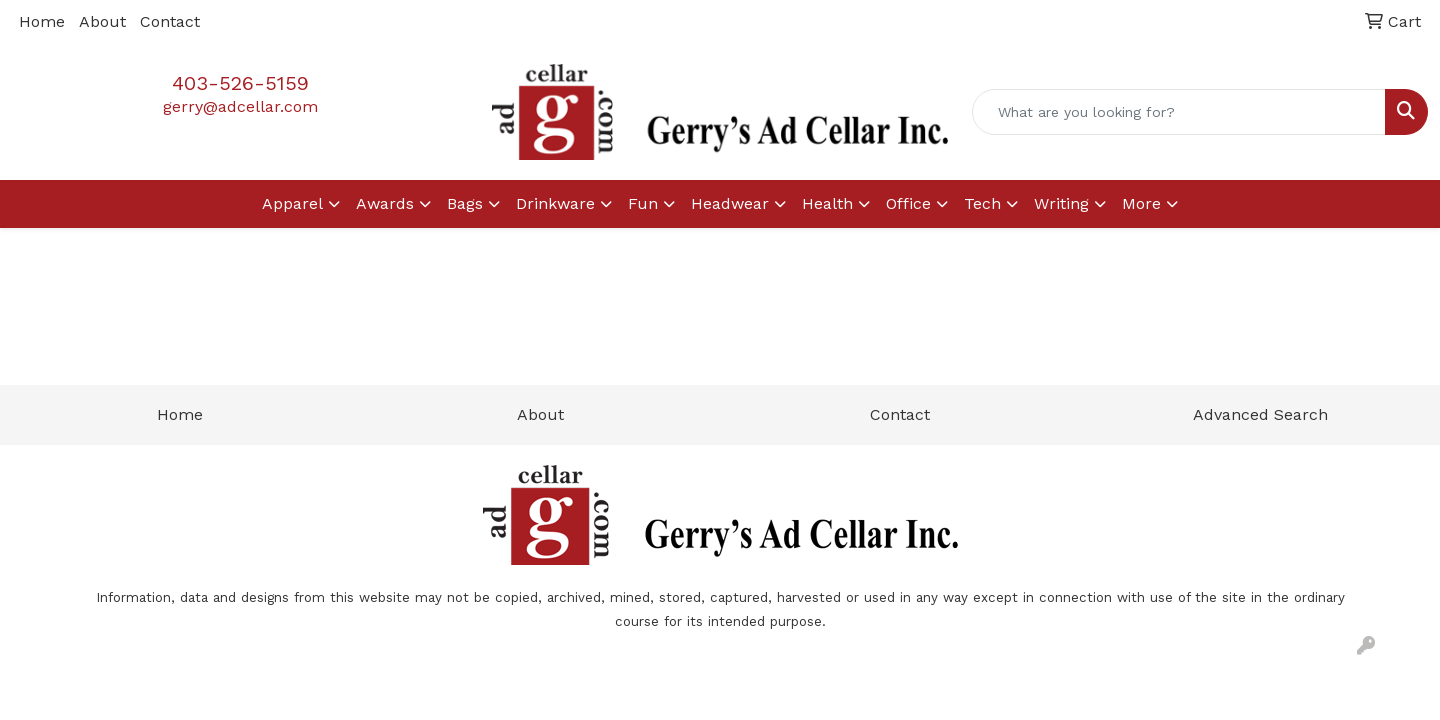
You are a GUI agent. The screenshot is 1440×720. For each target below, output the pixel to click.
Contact (170, 21)
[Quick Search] (1179, 112)
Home (42, 21)
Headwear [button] (730, 203)
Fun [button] (643, 203)
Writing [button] (1061, 203)
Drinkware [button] (555, 203)
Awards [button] (385, 203)
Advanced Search (1260, 414)
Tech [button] (982, 203)
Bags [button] (465, 203)
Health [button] (827, 203)
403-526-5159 (240, 83)
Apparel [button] (292, 203)
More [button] (1141, 203)
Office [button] (908, 203)
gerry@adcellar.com (240, 106)
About (102, 21)
